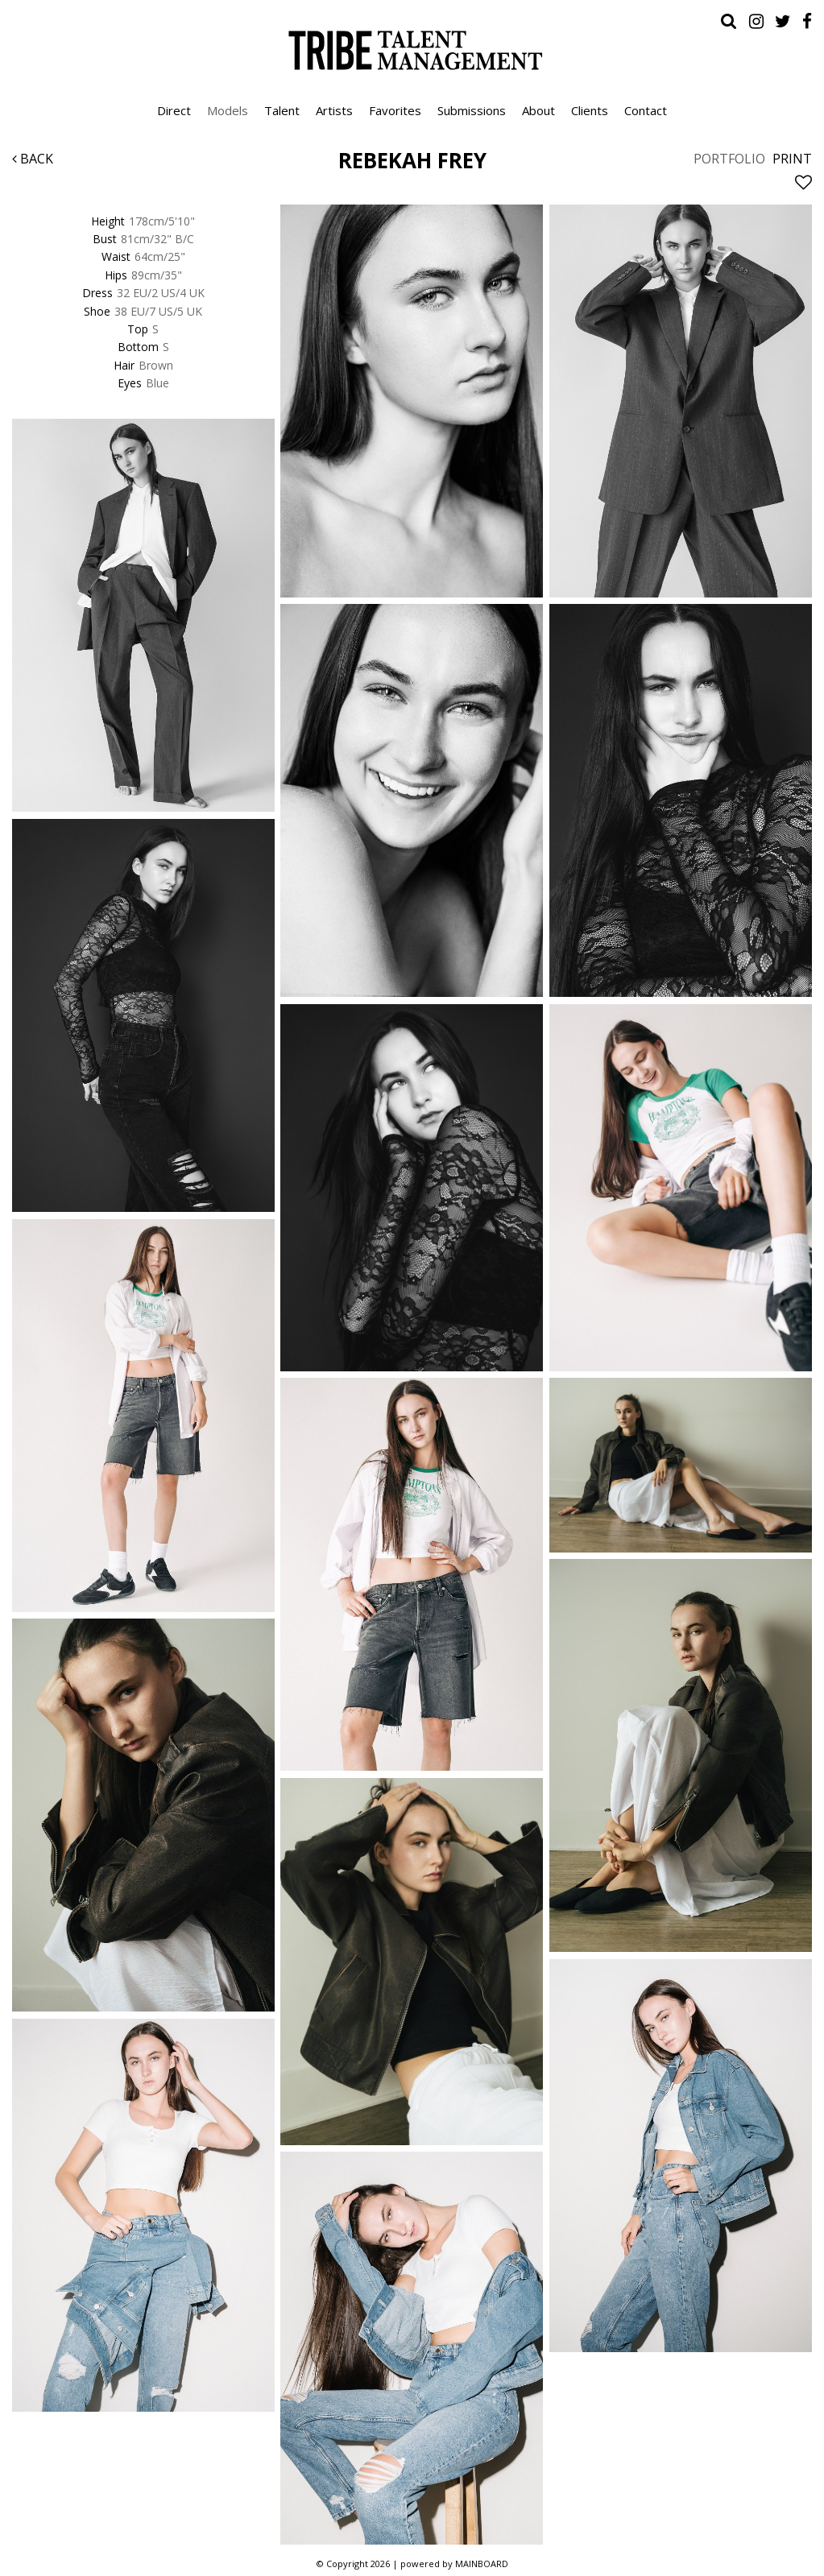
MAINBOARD (481, 2563)
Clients (589, 110)
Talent (282, 110)
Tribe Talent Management (412, 50)
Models (227, 110)
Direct (174, 110)
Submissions (471, 110)
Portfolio (729, 158)
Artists (334, 110)
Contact (645, 110)
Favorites (395, 110)
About (538, 110)
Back (32, 158)
